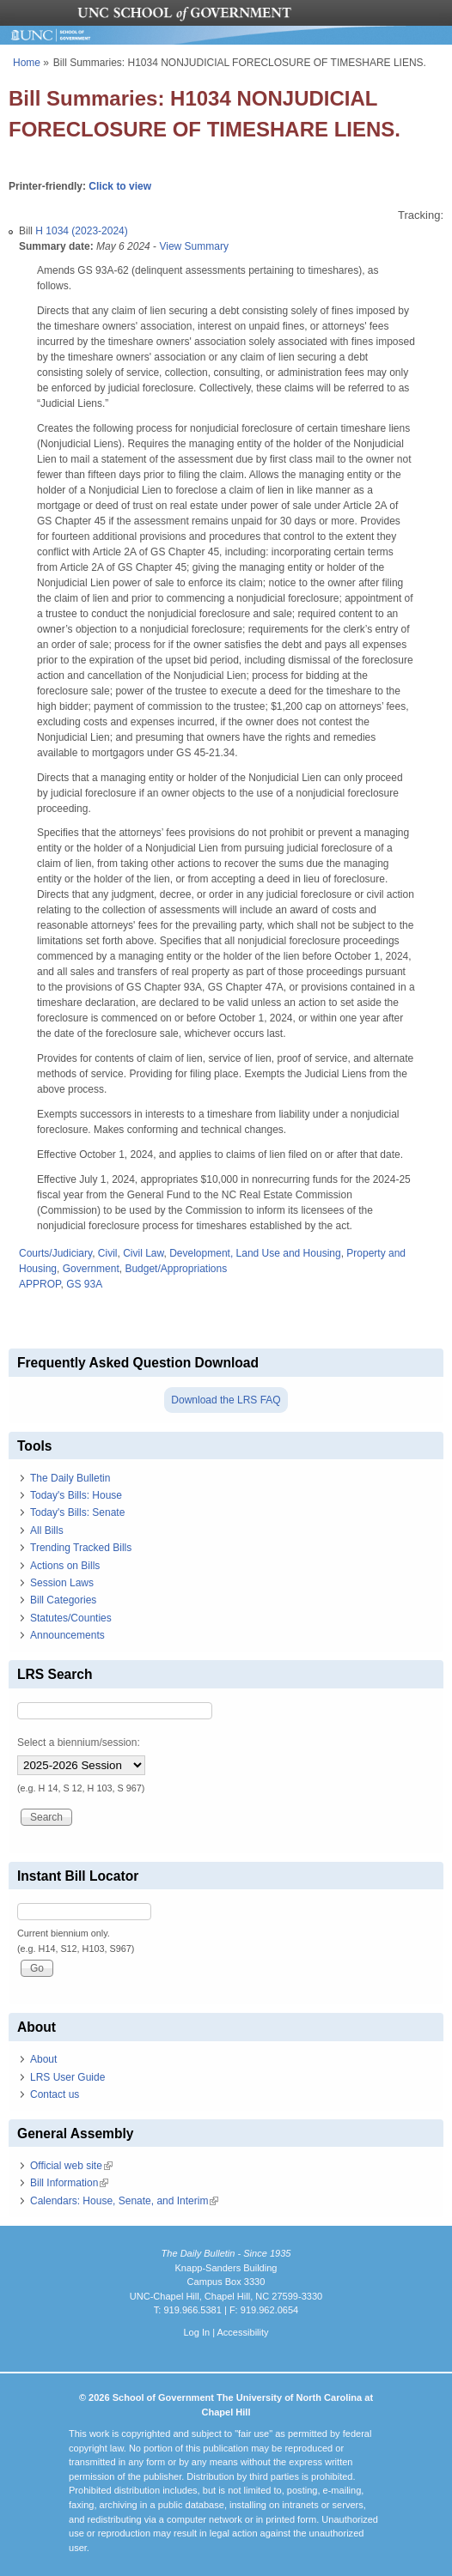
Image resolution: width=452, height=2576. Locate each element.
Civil (108, 1253)
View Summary (193, 246)
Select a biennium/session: (78, 1743)
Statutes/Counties (71, 1618)
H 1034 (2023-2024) (81, 231)
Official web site (71, 2166)
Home (26, 63)
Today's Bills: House (76, 1495)
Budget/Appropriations (176, 1269)
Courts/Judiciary (55, 1253)
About (43, 2059)
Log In (196, 2332)
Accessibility (242, 2332)
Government (91, 1269)
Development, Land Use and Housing (254, 1253)
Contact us (54, 2094)
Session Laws (62, 1583)
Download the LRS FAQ (225, 1400)
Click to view (120, 186)
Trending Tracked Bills (80, 1548)
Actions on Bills (65, 1566)
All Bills (47, 1530)
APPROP (39, 1284)
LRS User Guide (67, 2077)
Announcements (67, 1635)
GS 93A (84, 1284)
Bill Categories (63, 1600)
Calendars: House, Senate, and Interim (124, 2201)
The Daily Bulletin (70, 1478)
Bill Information (69, 2183)
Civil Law (143, 1253)
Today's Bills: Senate (77, 1512)
